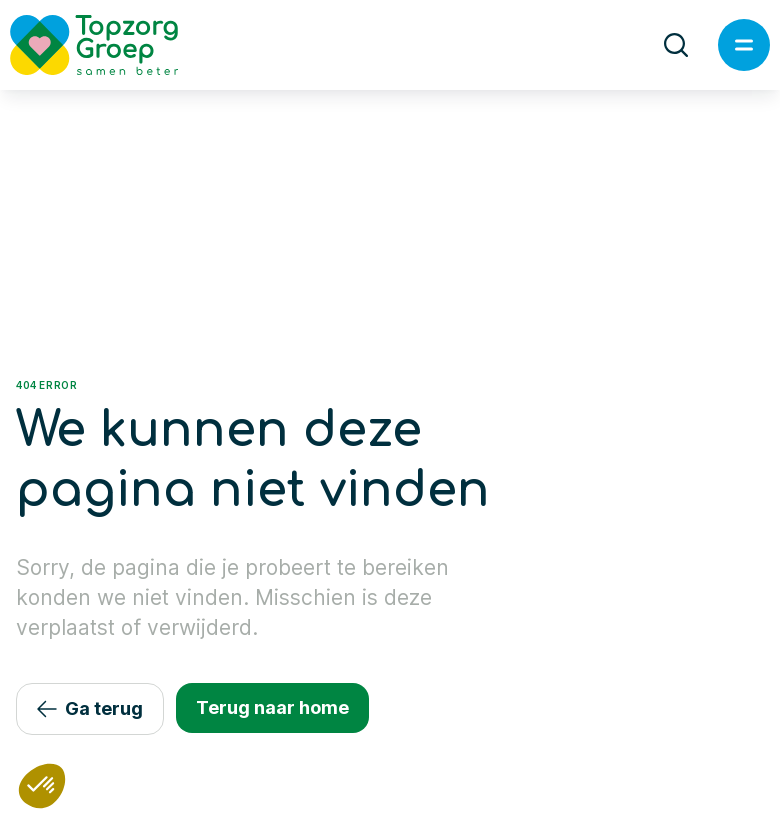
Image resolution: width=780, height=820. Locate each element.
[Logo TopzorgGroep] (111, 45)
